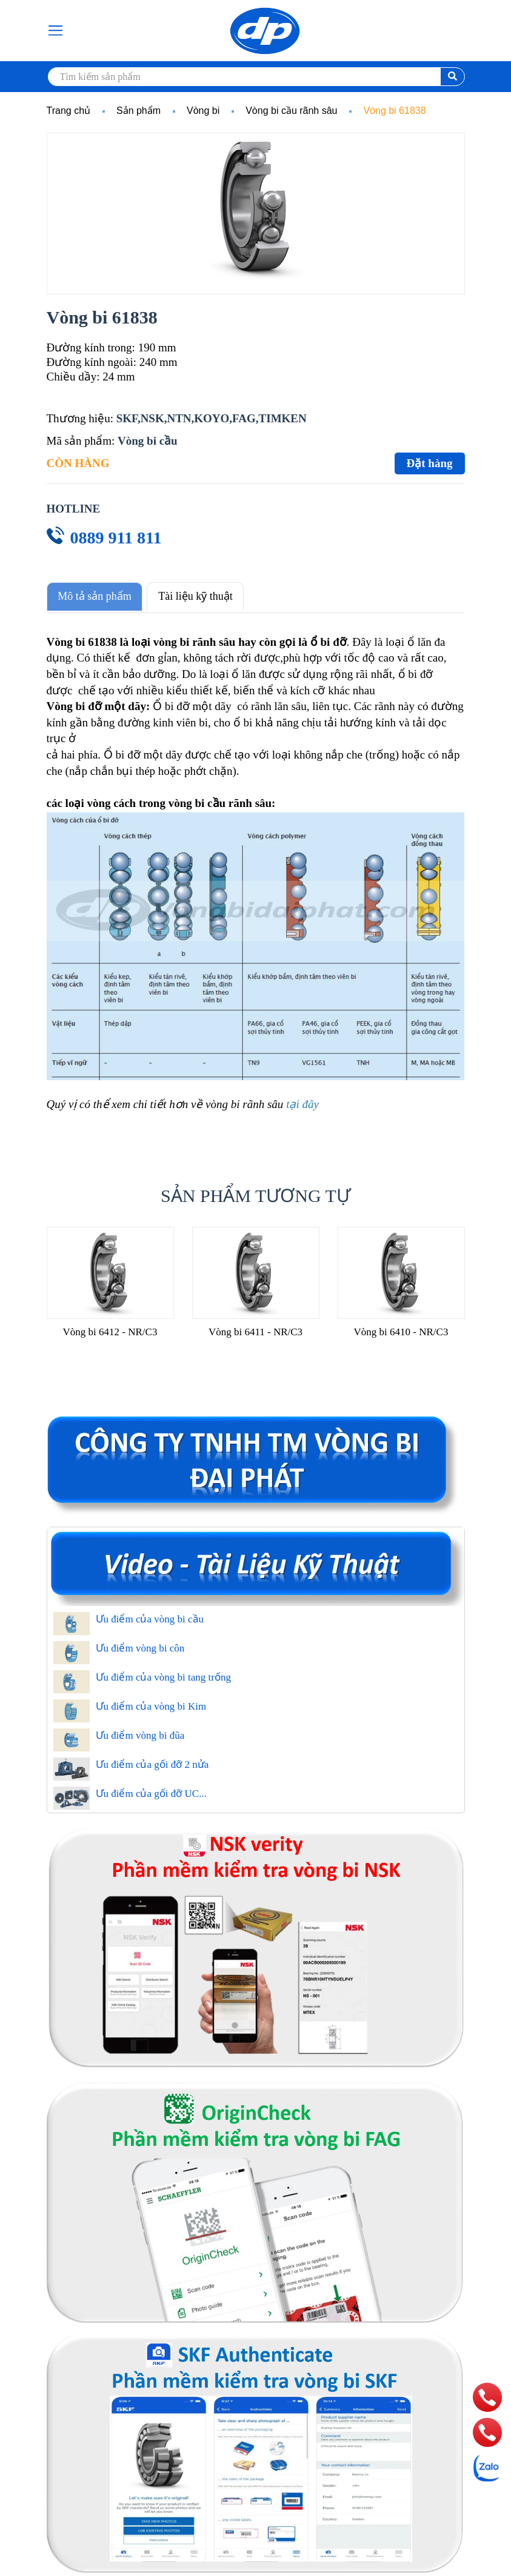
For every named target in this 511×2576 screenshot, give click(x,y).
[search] (256, 76)
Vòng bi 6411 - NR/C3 (255, 1329)
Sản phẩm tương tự (255, 1193)
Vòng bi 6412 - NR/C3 (110, 1329)
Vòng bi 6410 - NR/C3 (401, 1329)
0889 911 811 (116, 537)
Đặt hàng (430, 463)
